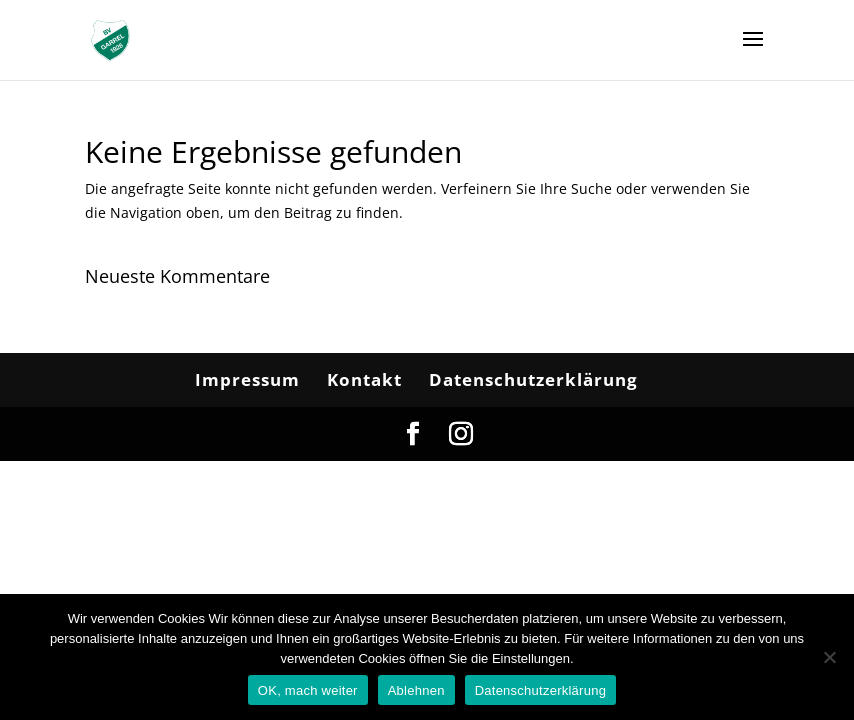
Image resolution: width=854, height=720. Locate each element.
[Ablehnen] (829, 657)
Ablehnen (416, 690)
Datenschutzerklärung (533, 379)
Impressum (247, 379)
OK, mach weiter (308, 690)
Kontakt (364, 379)
